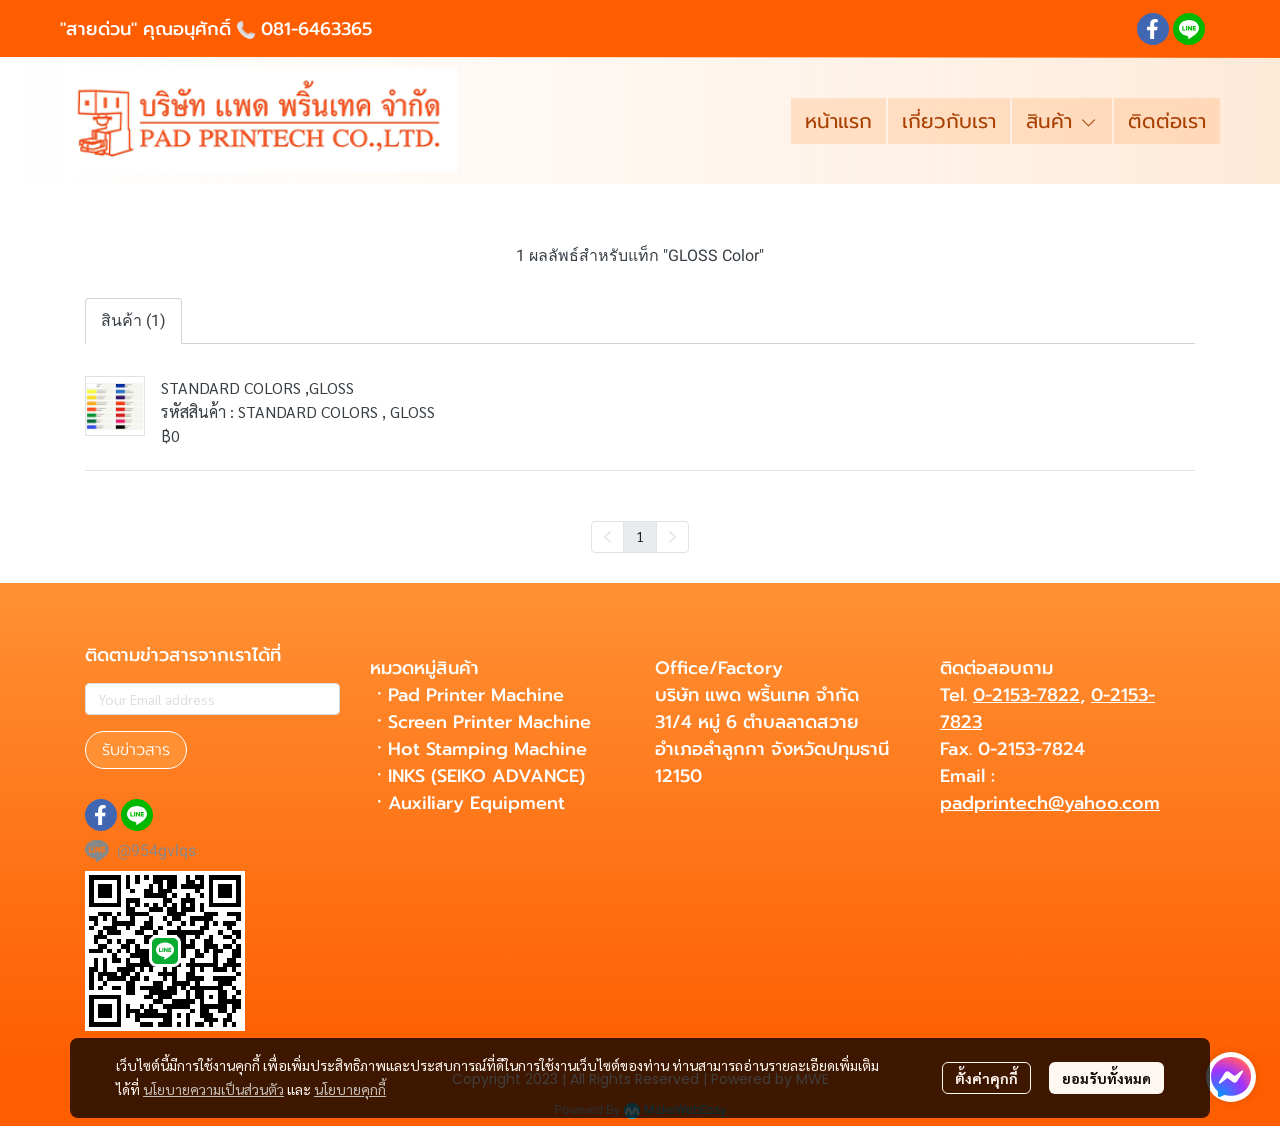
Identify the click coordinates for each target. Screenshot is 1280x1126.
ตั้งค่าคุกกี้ (986, 1078)
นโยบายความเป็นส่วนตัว (213, 1089)
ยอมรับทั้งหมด (1106, 1078)
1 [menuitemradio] (640, 536)
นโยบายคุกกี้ (350, 1089)
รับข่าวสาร (136, 750)
